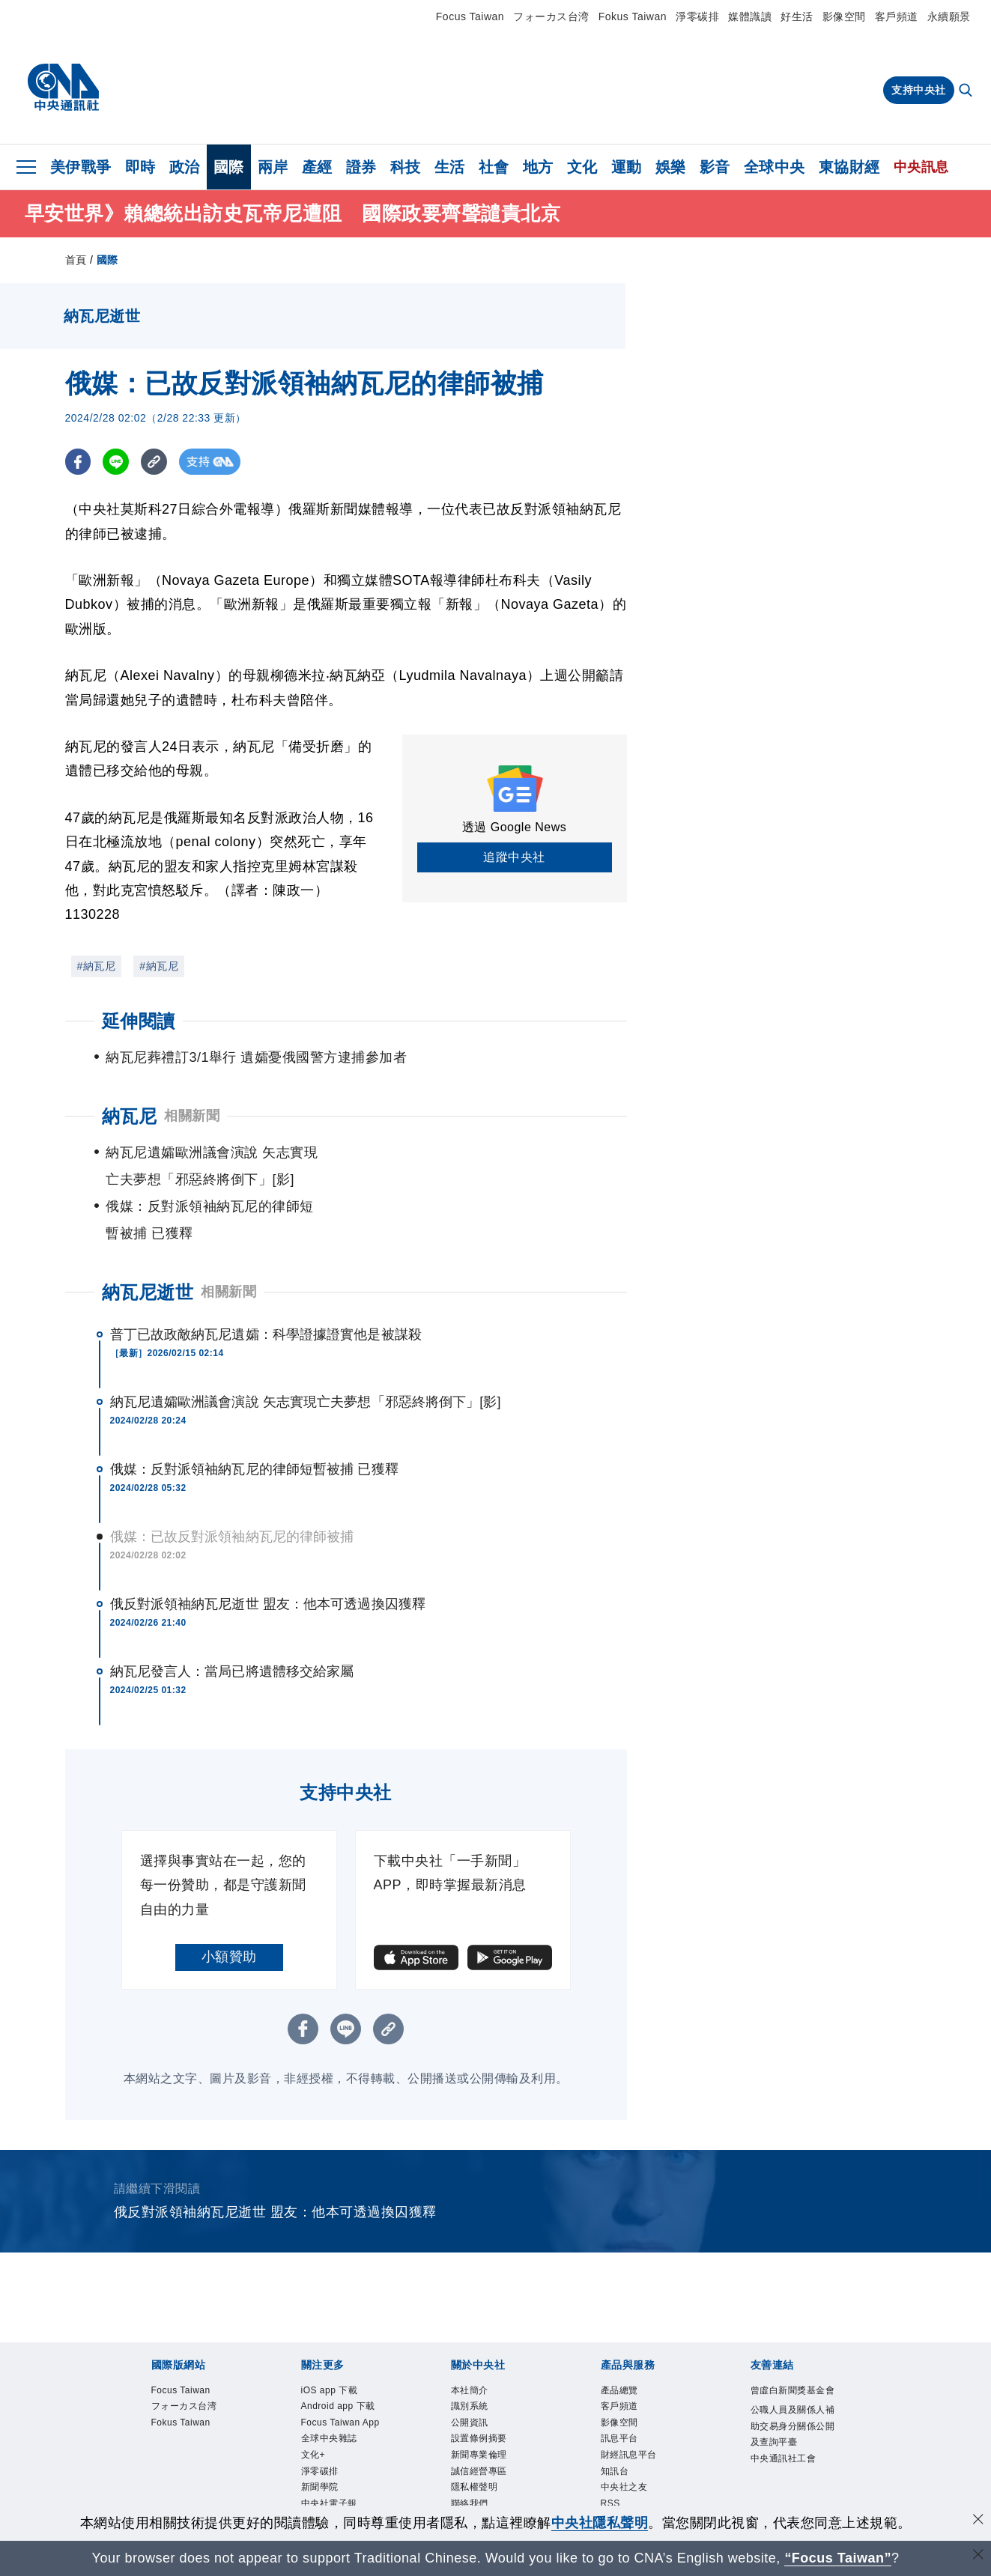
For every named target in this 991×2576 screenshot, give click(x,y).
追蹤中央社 (514, 857)
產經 (317, 167)
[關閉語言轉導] (978, 2556)
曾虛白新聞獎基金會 (792, 2348)
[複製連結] (155, 462)
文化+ (319, 2459)
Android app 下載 (339, 2369)
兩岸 (273, 167)
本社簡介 (478, 2338)
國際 (228, 167)
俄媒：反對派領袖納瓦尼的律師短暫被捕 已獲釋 (254, 1415)
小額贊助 (229, 1902)
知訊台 (622, 2439)
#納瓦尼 (96, 966)
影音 (715, 167)
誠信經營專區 (492, 2439)
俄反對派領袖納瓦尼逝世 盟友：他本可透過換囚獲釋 (267, 1550)
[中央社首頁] (63, 87)
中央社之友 (635, 2459)
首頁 (76, 260)
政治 (184, 167)
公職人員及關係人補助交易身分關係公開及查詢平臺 (792, 2409)
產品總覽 (628, 2338)
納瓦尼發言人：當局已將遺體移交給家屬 (232, 1617)
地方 (538, 167)
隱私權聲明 (486, 2459)
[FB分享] (78, 462)
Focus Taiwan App (344, 2409)
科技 (405, 167)
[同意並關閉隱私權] (978, 2521)
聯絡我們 (478, 2480)
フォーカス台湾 (551, 16)
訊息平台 (628, 2399)
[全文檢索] (967, 91)
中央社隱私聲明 (600, 2522)
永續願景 (949, 16)
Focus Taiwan (470, 16)
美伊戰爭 (81, 167)
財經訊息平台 (642, 2419)
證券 (361, 167)
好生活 (797, 16)
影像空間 (844, 16)
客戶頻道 (896, 16)
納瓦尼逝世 (148, 1238)
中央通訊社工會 (792, 2470)
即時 (140, 167)
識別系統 (478, 2358)
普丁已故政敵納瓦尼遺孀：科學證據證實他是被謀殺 (266, 1280)
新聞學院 (329, 2500)
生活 (449, 167)
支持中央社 (918, 90)
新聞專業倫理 (492, 2419)
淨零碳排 (697, 16)
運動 (626, 167)
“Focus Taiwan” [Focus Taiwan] (837, 2558)
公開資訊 (478, 2379)
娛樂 (670, 167)
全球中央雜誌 (342, 2439)
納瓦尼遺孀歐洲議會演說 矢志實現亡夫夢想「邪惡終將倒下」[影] (305, 1347)
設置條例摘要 (492, 2399)
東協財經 (849, 167)
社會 (494, 167)
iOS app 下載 (342, 2338)
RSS (615, 2480)
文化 (582, 167)
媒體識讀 (750, 16)
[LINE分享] (116, 462)
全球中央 (774, 167)
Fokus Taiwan (632, 16)
